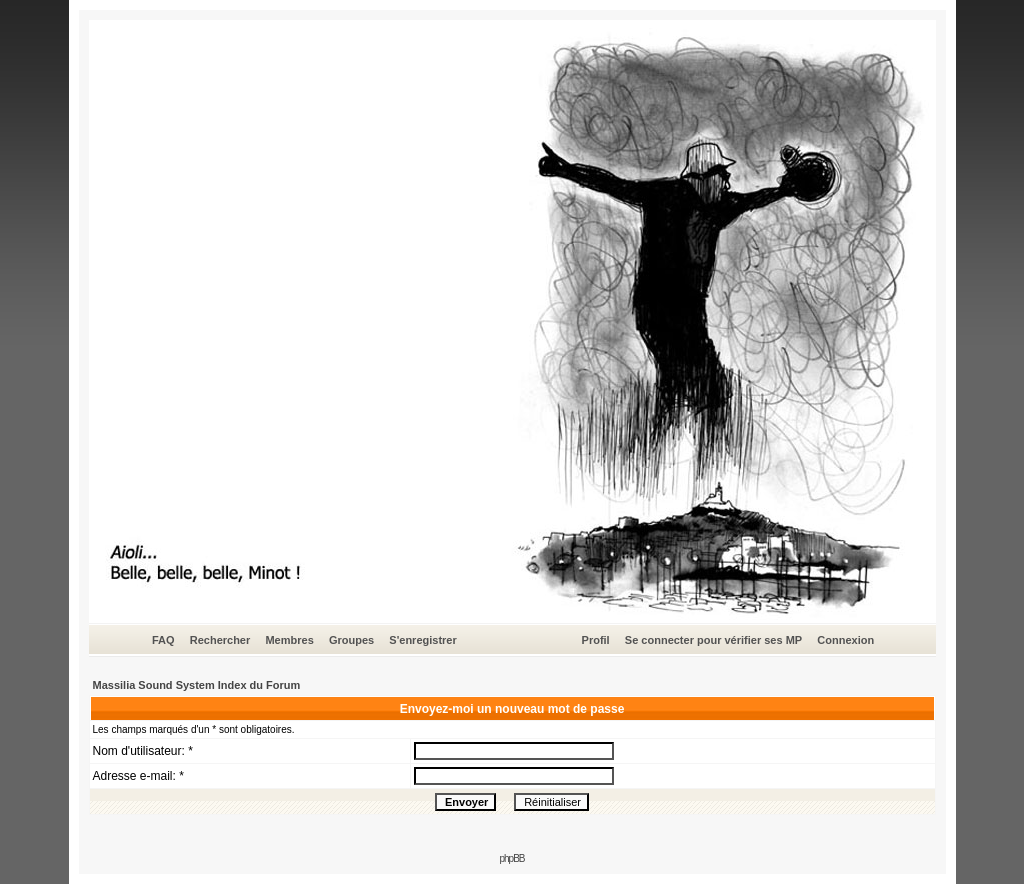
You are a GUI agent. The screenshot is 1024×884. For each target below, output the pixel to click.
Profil (596, 640)
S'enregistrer (422, 640)
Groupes (351, 640)
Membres (289, 640)
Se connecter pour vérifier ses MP (713, 640)
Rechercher (220, 640)
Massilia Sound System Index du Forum (197, 685)
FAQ (163, 640)
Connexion (845, 640)
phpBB (511, 858)
